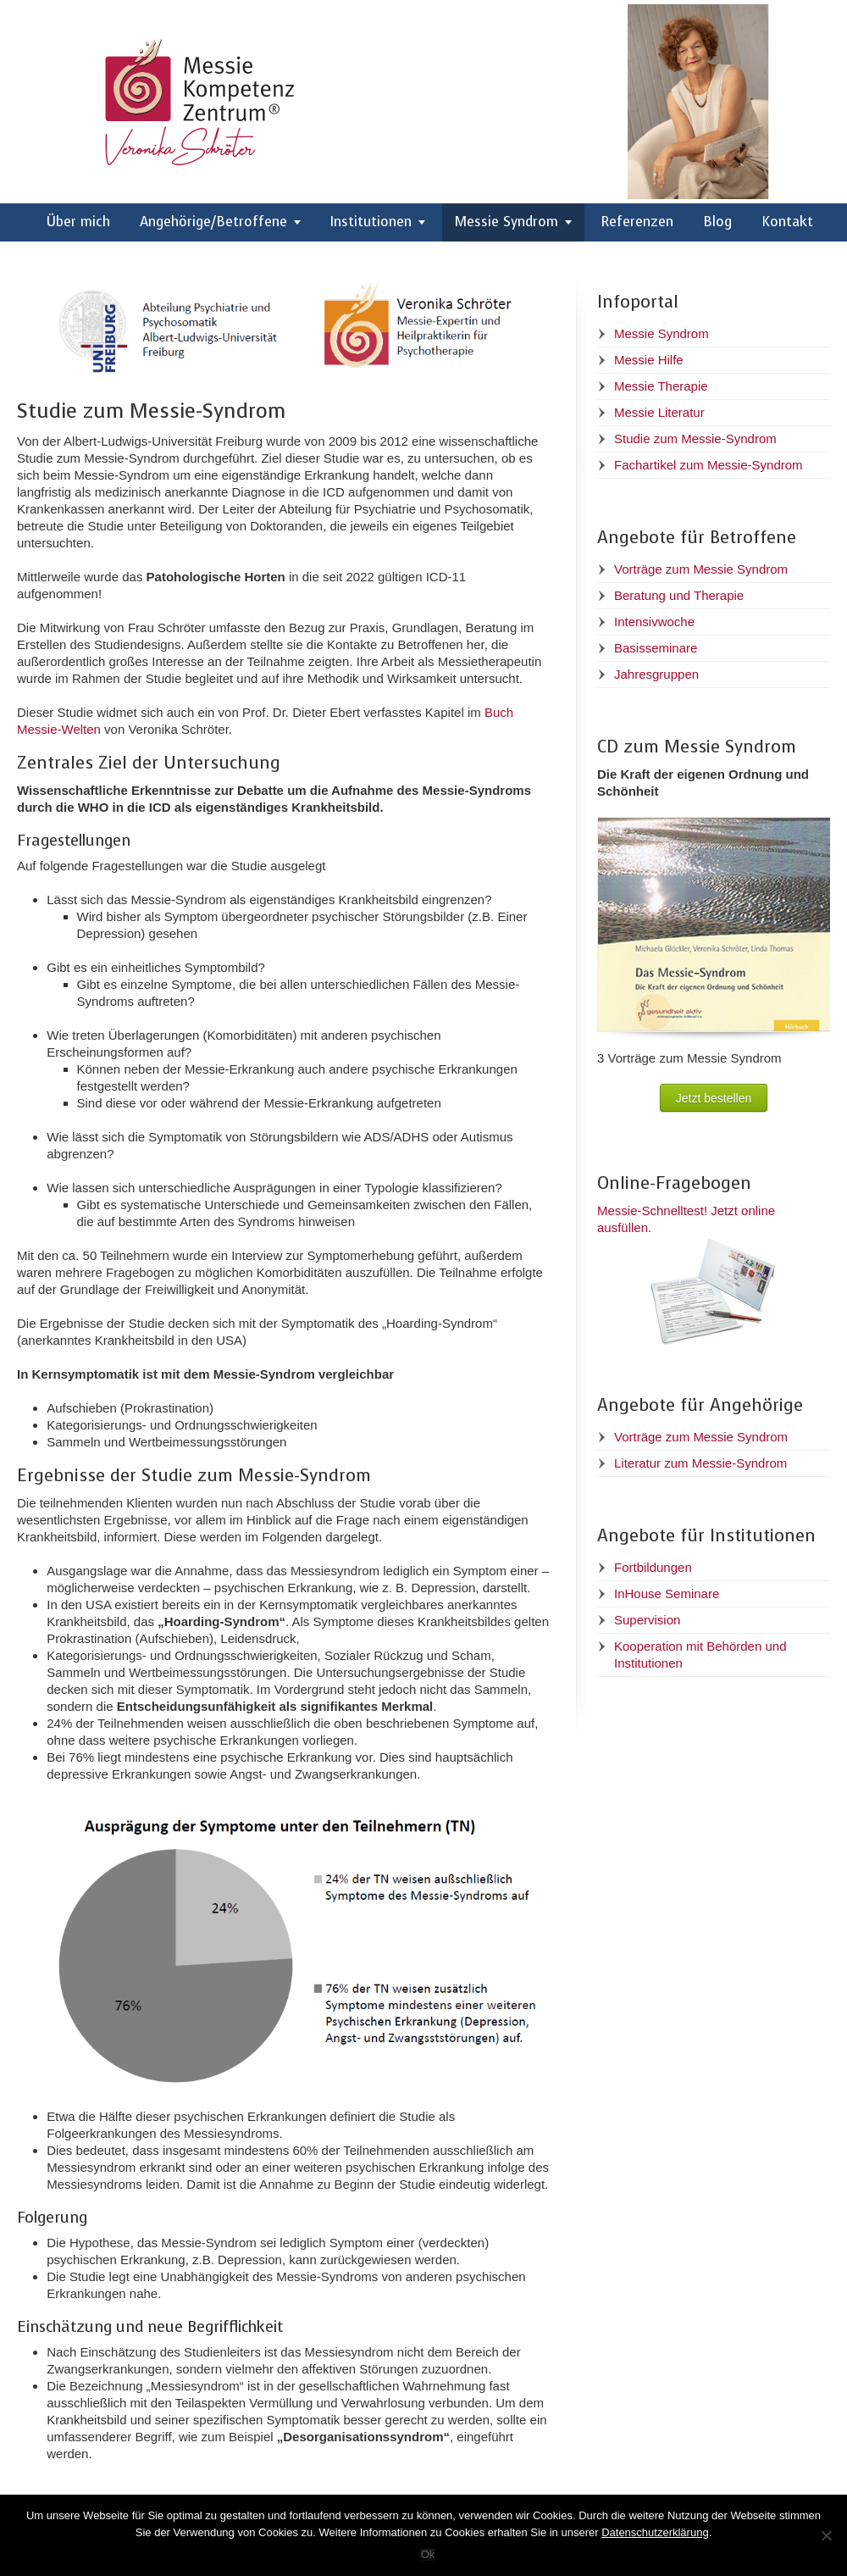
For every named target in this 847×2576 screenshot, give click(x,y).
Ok (428, 2554)
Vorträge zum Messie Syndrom (701, 569)
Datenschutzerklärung (654, 2532)
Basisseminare (655, 648)
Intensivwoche (654, 621)
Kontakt (787, 221)
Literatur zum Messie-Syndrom (700, 1463)
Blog (717, 221)
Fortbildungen (653, 1567)
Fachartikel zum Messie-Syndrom (708, 465)
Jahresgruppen (656, 674)
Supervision (647, 1620)
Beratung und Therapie (679, 595)
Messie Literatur (659, 412)
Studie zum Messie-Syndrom (695, 438)
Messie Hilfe (649, 360)
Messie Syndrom (506, 221)
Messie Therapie (661, 386)
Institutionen (371, 221)
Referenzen (637, 221)
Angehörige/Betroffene (213, 221)
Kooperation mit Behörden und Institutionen (700, 1654)
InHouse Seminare (666, 1593)
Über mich (78, 221)
